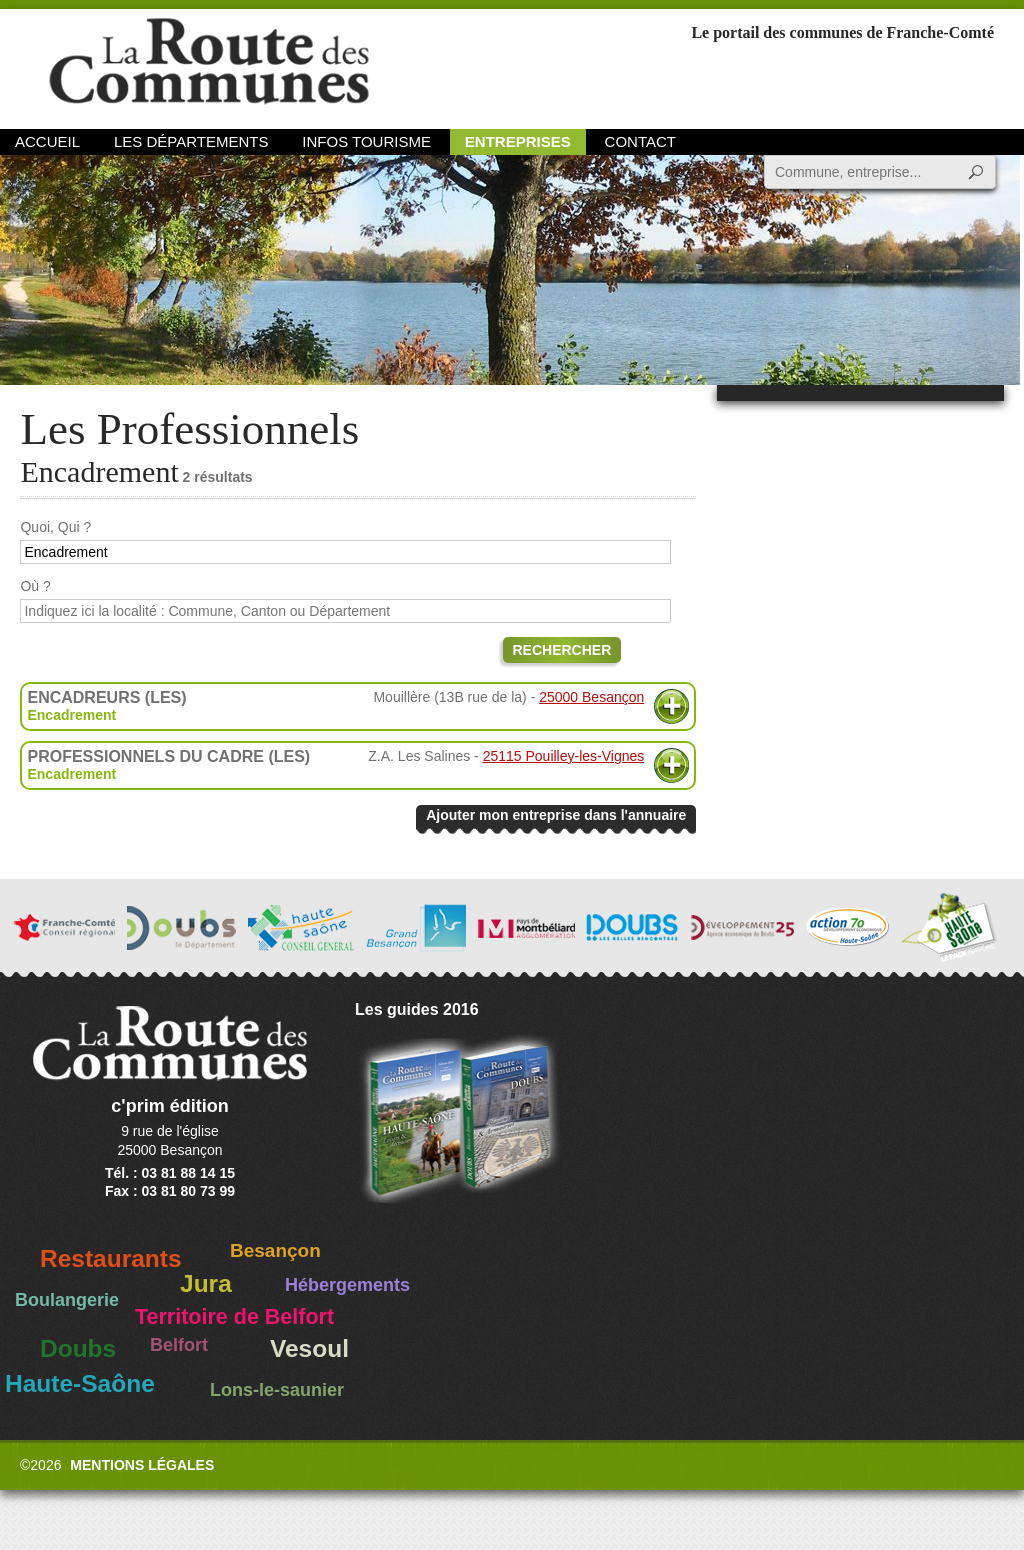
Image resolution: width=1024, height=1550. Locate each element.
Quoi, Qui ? (55, 527)
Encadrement (71, 715)
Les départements (191, 141)
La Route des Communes (209, 64)
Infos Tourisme (366, 141)
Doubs (78, 1348)
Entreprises (518, 141)
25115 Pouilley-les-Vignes (564, 756)
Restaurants (111, 1258)
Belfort (179, 1345)
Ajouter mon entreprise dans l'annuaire (556, 815)
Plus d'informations (671, 706)
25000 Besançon (591, 697)
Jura (206, 1283)
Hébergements (347, 1285)
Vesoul (309, 1348)
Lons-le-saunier (277, 1390)
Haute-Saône (80, 1383)
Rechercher (562, 650)
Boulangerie (67, 1300)
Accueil (47, 141)
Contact (640, 141)
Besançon (275, 1250)
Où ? (35, 586)
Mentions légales (142, 1465)
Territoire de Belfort (234, 1317)
